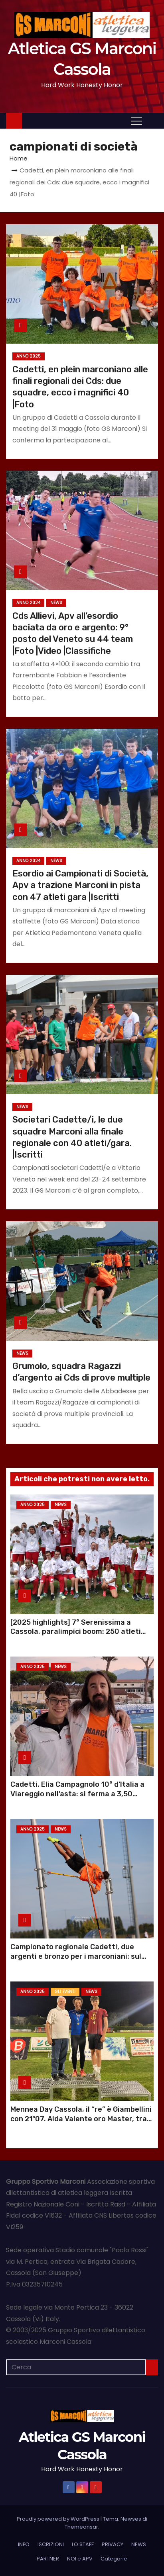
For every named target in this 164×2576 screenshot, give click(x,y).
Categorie (114, 2558)
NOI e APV (80, 2558)
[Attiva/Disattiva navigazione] (136, 120)
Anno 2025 (28, 356)
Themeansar (81, 2527)
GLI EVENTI (65, 1992)
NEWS (56, 603)
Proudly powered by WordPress (59, 2519)
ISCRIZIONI (51, 2544)
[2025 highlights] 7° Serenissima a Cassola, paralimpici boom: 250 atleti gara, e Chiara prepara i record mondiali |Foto (80, 1636)
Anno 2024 (28, 603)
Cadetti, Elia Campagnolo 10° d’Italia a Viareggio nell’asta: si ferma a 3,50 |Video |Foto (77, 1794)
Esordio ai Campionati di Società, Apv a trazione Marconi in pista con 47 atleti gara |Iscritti (80, 885)
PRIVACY (112, 2544)
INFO (24, 2544)
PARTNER (48, 2558)
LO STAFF (83, 2544)
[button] (152, 120)
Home (19, 158)
